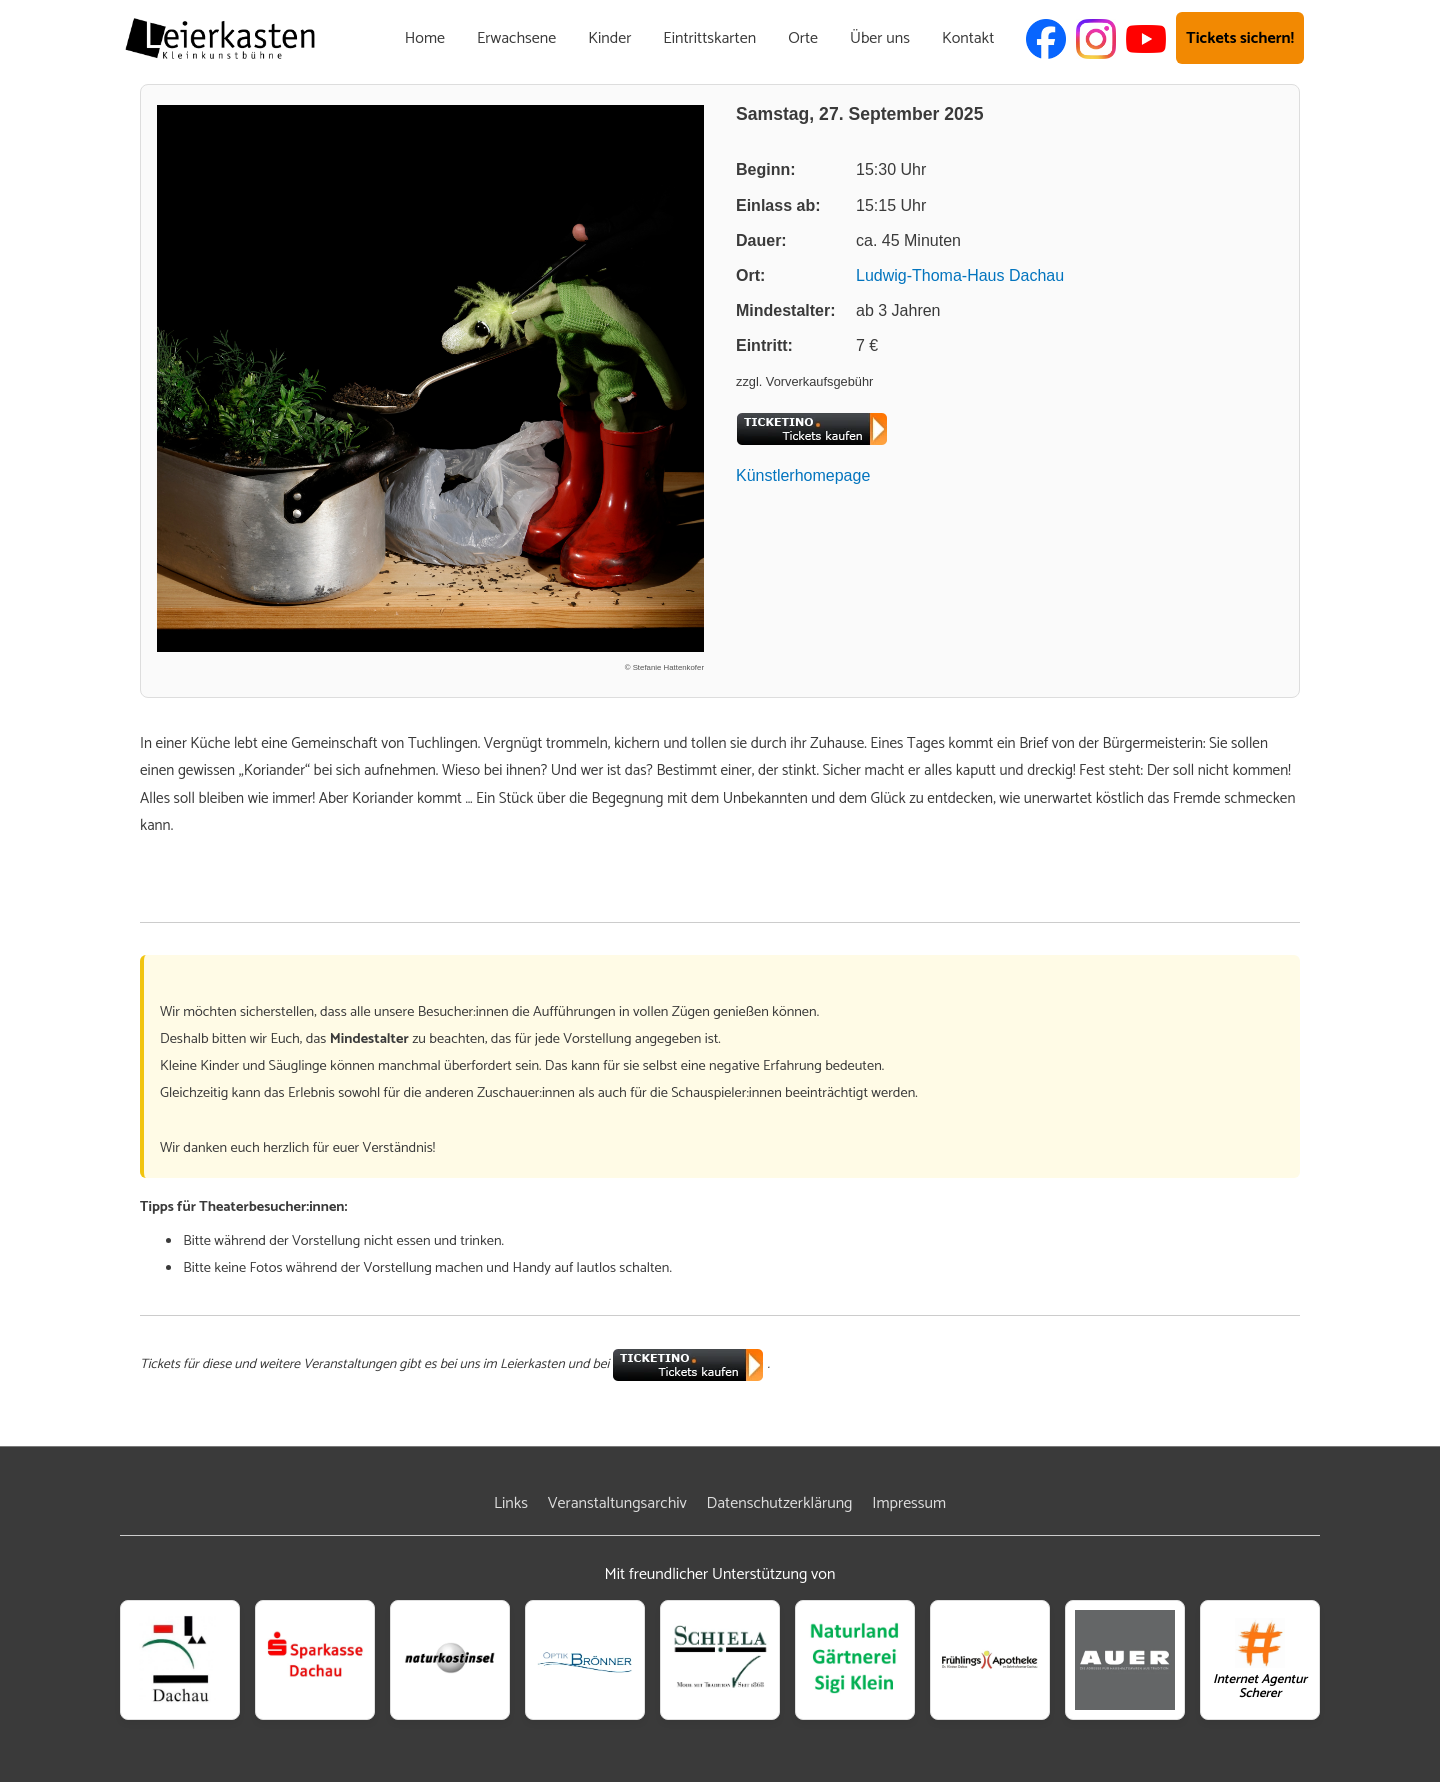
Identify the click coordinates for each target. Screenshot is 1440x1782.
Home (425, 38)
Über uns (880, 38)
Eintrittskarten (709, 38)
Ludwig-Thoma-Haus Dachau (960, 275)
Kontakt (968, 38)
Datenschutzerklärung (780, 1503)
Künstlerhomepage (803, 475)
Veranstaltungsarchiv (617, 1503)
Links (511, 1503)
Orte (803, 38)
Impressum (909, 1503)
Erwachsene (516, 38)
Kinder (609, 38)
